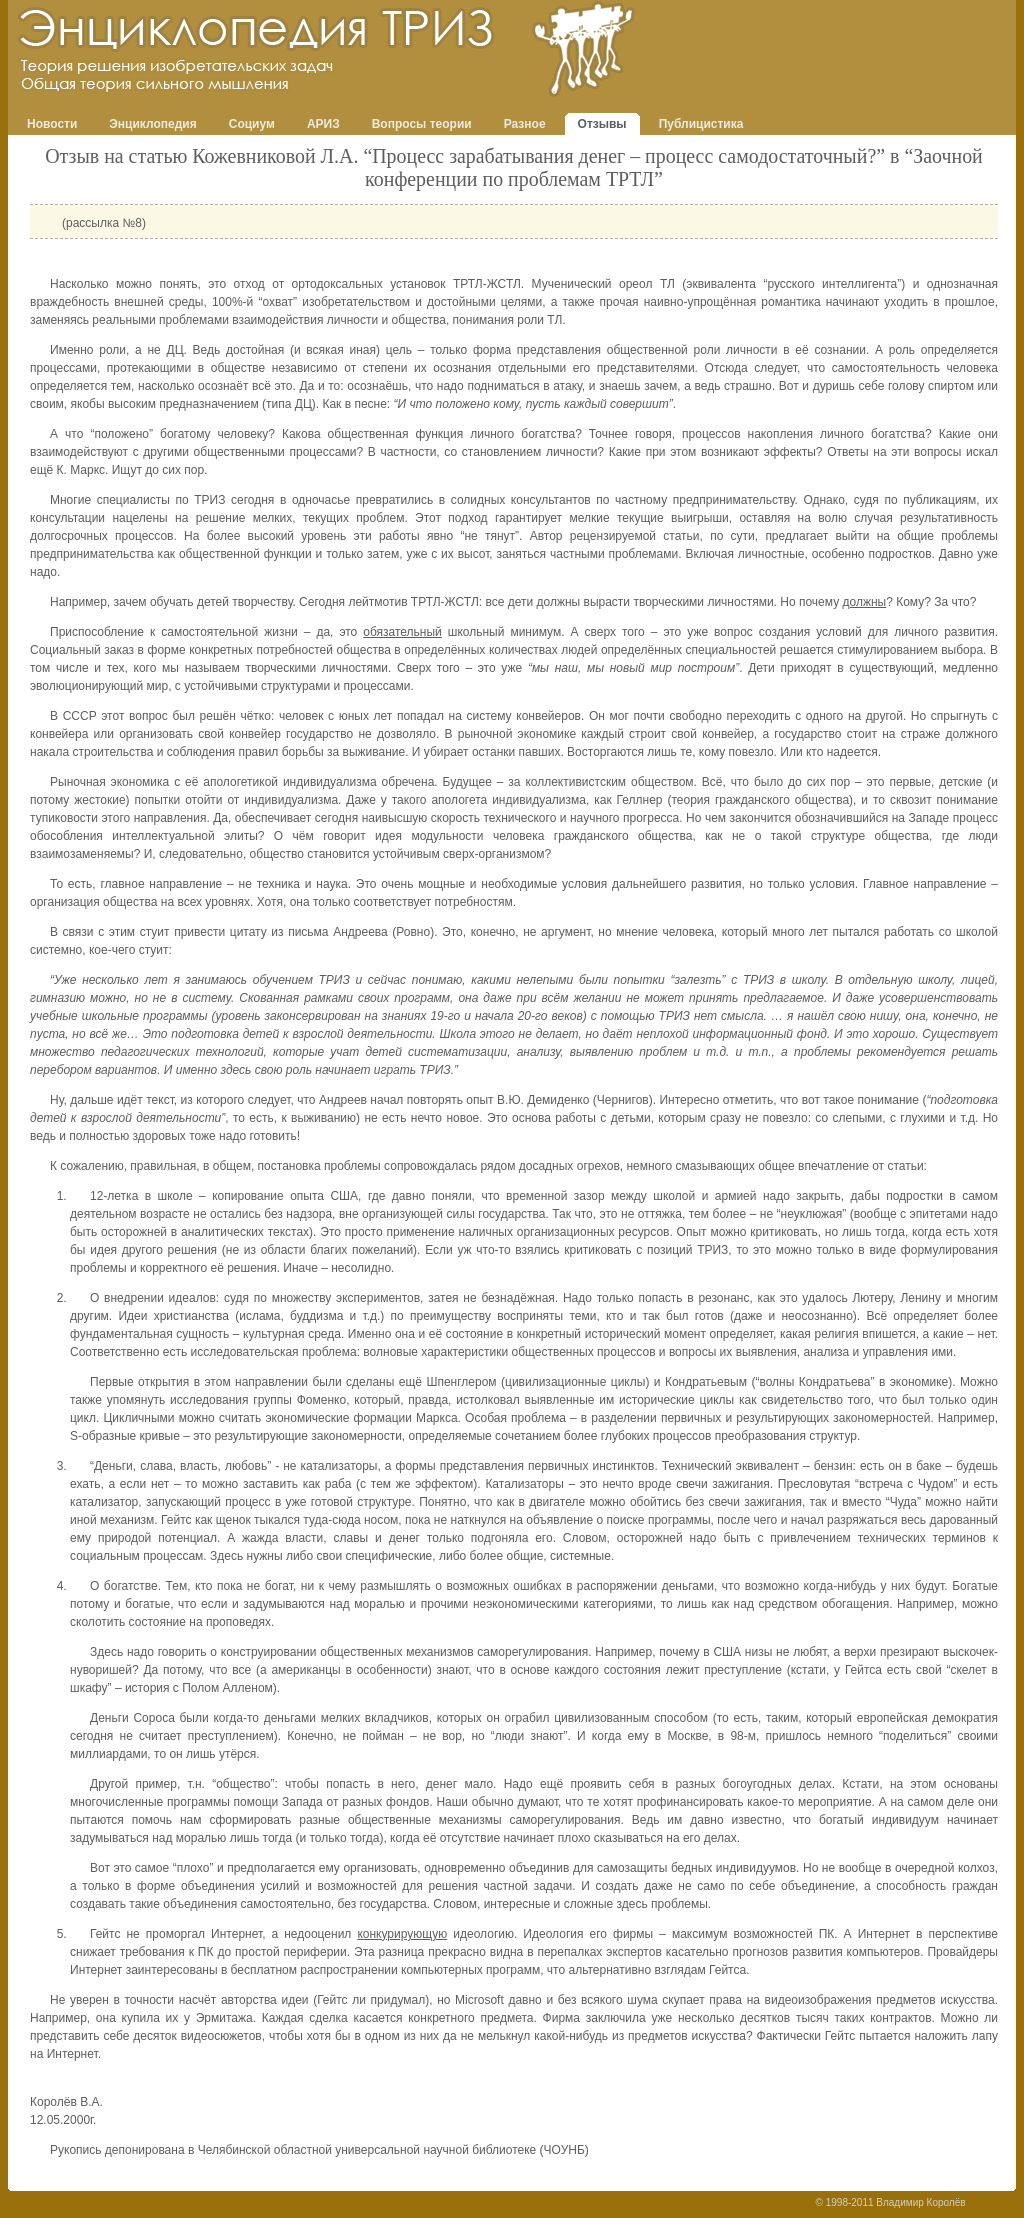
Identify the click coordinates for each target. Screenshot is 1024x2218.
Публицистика (701, 124)
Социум (252, 124)
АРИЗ (323, 124)
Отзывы (602, 124)
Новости (52, 124)
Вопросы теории (422, 124)
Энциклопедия (152, 124)
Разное (525, 124)
